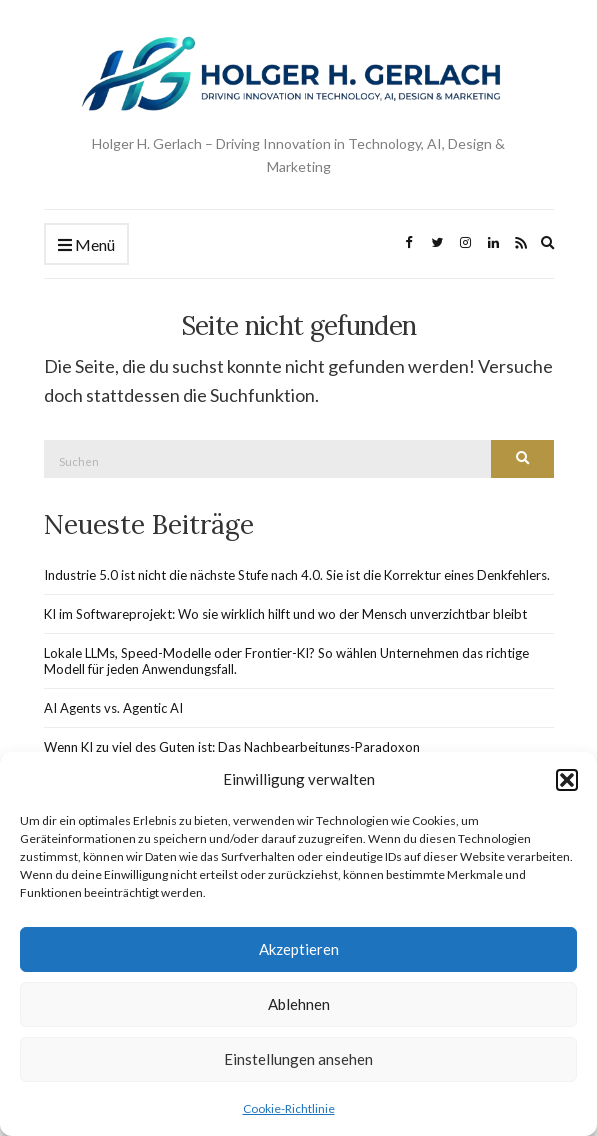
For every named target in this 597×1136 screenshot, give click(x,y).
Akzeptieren (299, 949)
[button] (567, 780)
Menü (86, 245)
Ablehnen (299, 1004)
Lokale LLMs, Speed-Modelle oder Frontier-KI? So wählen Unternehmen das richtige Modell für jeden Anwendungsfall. (286, 661)
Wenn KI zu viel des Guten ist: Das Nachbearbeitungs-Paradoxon (232, 747)
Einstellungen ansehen (298, 1059)
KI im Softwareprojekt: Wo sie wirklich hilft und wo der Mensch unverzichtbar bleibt (285, 614)
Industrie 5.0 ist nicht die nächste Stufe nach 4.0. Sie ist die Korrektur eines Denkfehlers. (297, 575)
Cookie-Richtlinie (289, 1108)
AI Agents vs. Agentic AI (113, 708)
